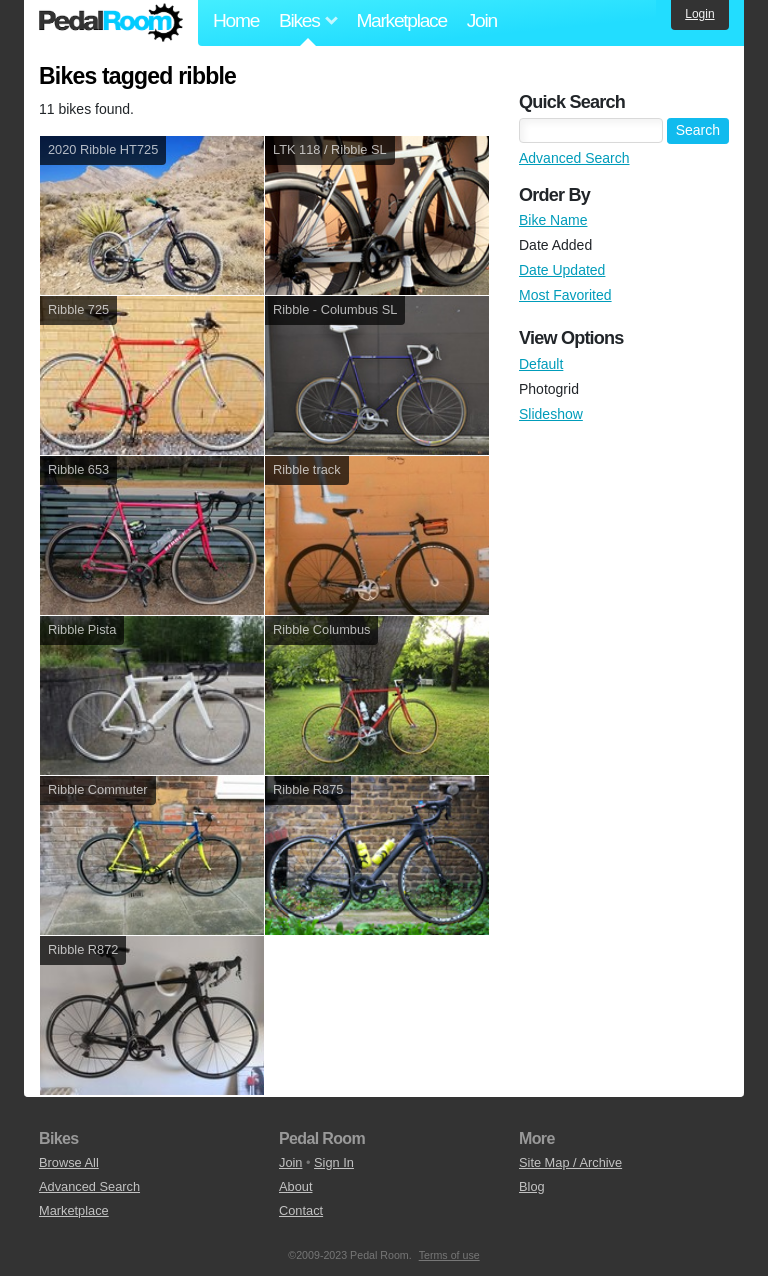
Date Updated (562, 270)
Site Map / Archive (570, 1162)
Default (541, 364)
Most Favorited (565, 295)
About (295, 1186)
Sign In (334, 1162)
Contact (301, 1210)
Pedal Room (111, 23)
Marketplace (401, 20)
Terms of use (449, 1255)
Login (699, 14)
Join (482, 20)
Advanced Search (574, 158)
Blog (532, 1186)
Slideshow (551, 414)
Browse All (69, 1162)
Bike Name (553, 220)
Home (236, 20)
